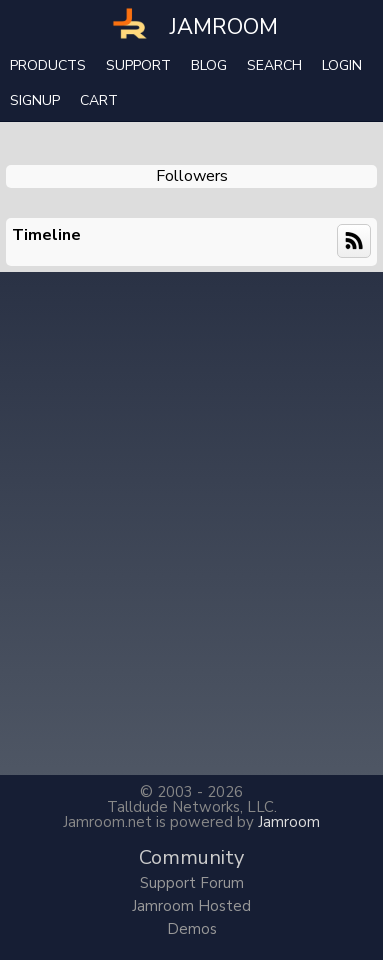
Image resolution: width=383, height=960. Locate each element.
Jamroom (289, 822)
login (342, 65)
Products (48, 65)
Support (138, 65)
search (274, 65)
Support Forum (192, 883)
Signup (35, 100)
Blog (209, 65)
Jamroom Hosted (191, 906)
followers (192, 176)
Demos (192, 929)
